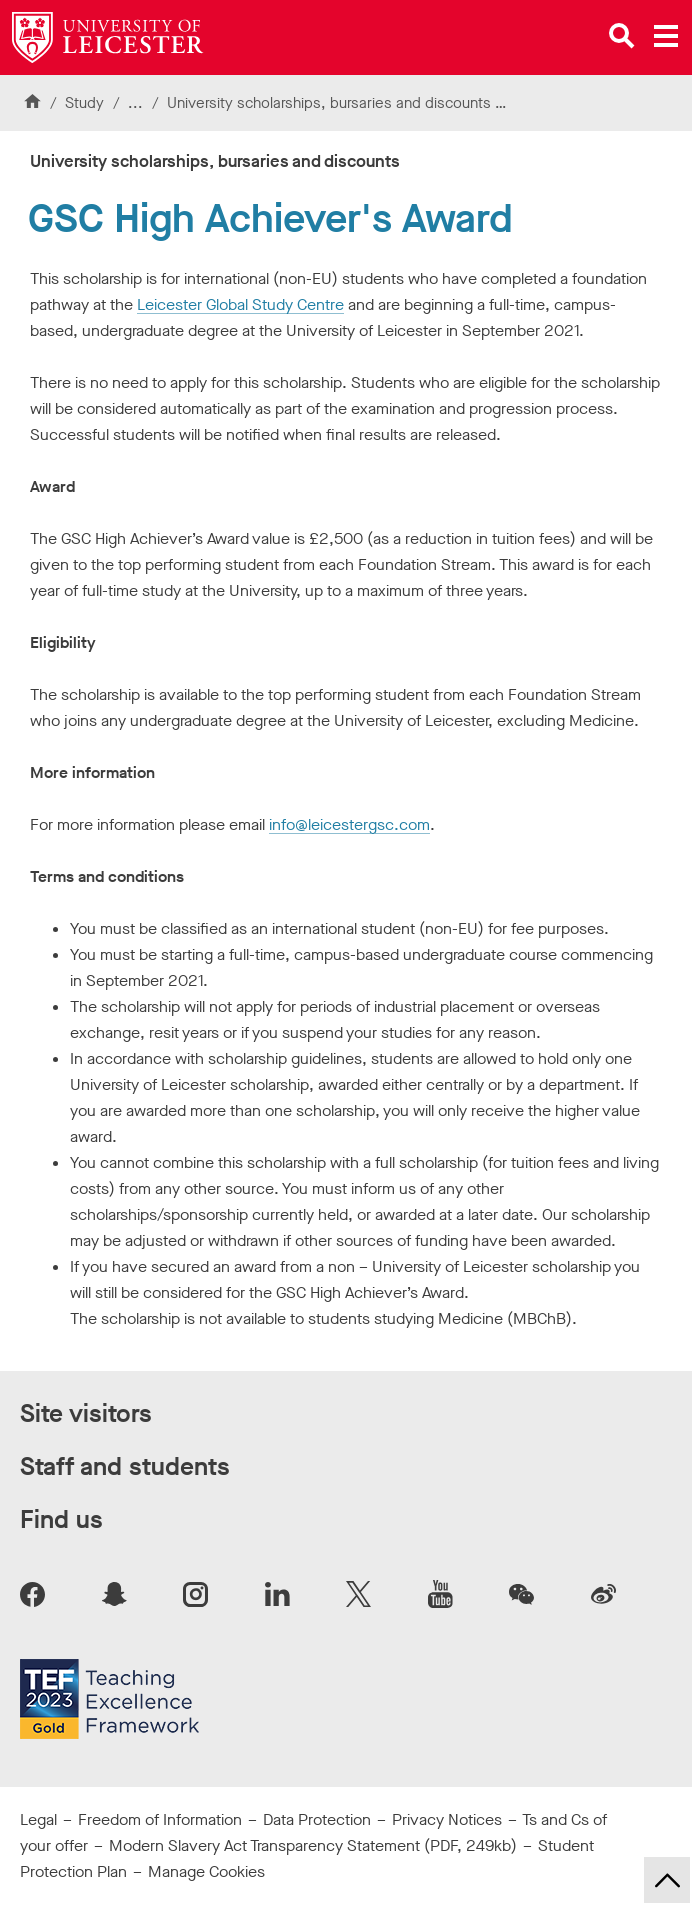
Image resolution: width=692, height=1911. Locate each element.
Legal (38, 1819)
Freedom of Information (160, 1819)
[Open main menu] (666, 36)
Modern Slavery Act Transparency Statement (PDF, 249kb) (313, 1845)
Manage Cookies (206, 1871)
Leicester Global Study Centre (240, 304)
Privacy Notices (447, 1819)
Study (84, 103)
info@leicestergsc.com (349, 824)
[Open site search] (622, 36)
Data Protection (317, 1819)
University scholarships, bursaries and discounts (329, 103)
